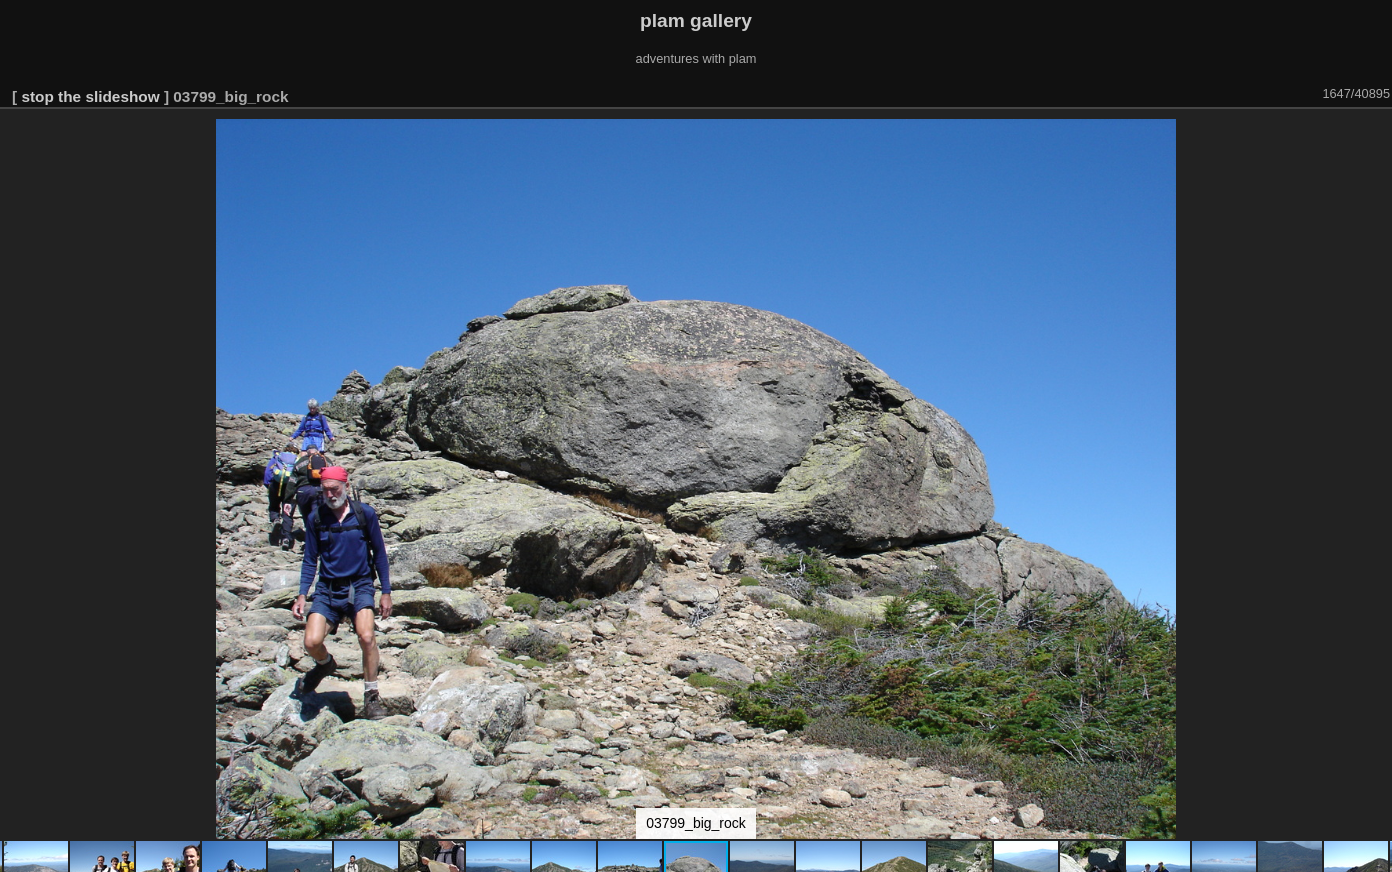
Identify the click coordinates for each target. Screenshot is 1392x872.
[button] (1374, 137)
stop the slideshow (90, 96)
